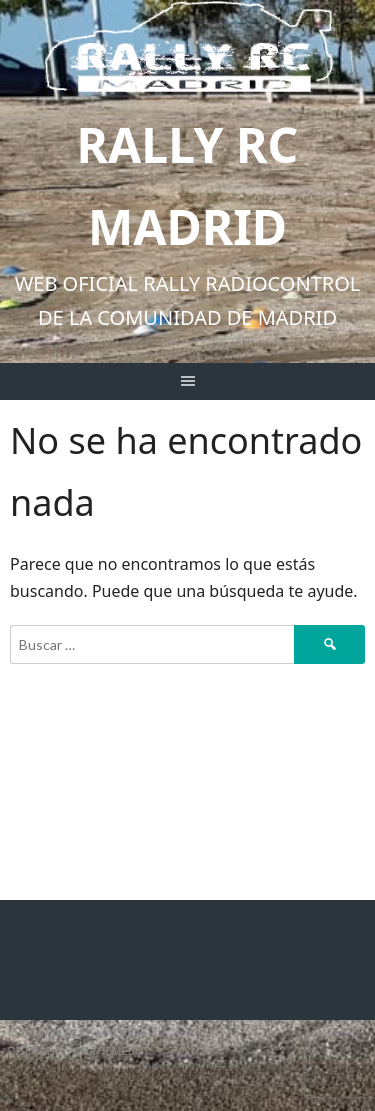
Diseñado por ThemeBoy (79, 1050)
